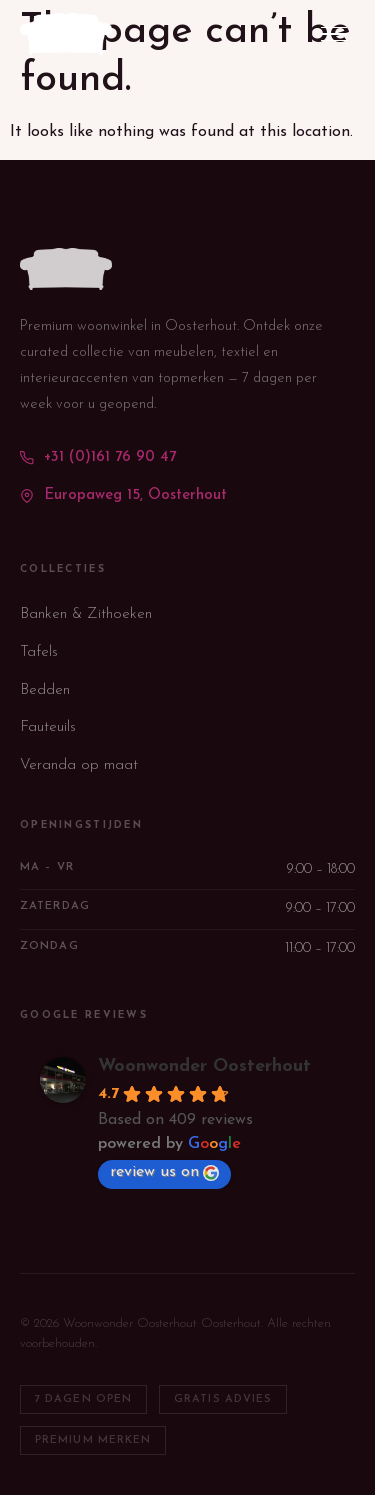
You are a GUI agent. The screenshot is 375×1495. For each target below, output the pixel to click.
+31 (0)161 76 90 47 (98, 457)
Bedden (45, 690)
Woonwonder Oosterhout (204, 1066)
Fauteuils (48, 727)
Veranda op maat (79, 765)
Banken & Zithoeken (86, 614)
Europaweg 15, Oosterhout (123, 495)
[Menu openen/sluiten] (334, 34)
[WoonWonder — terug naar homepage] (66, 34)
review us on (164, 1172)
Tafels (39, 652)
